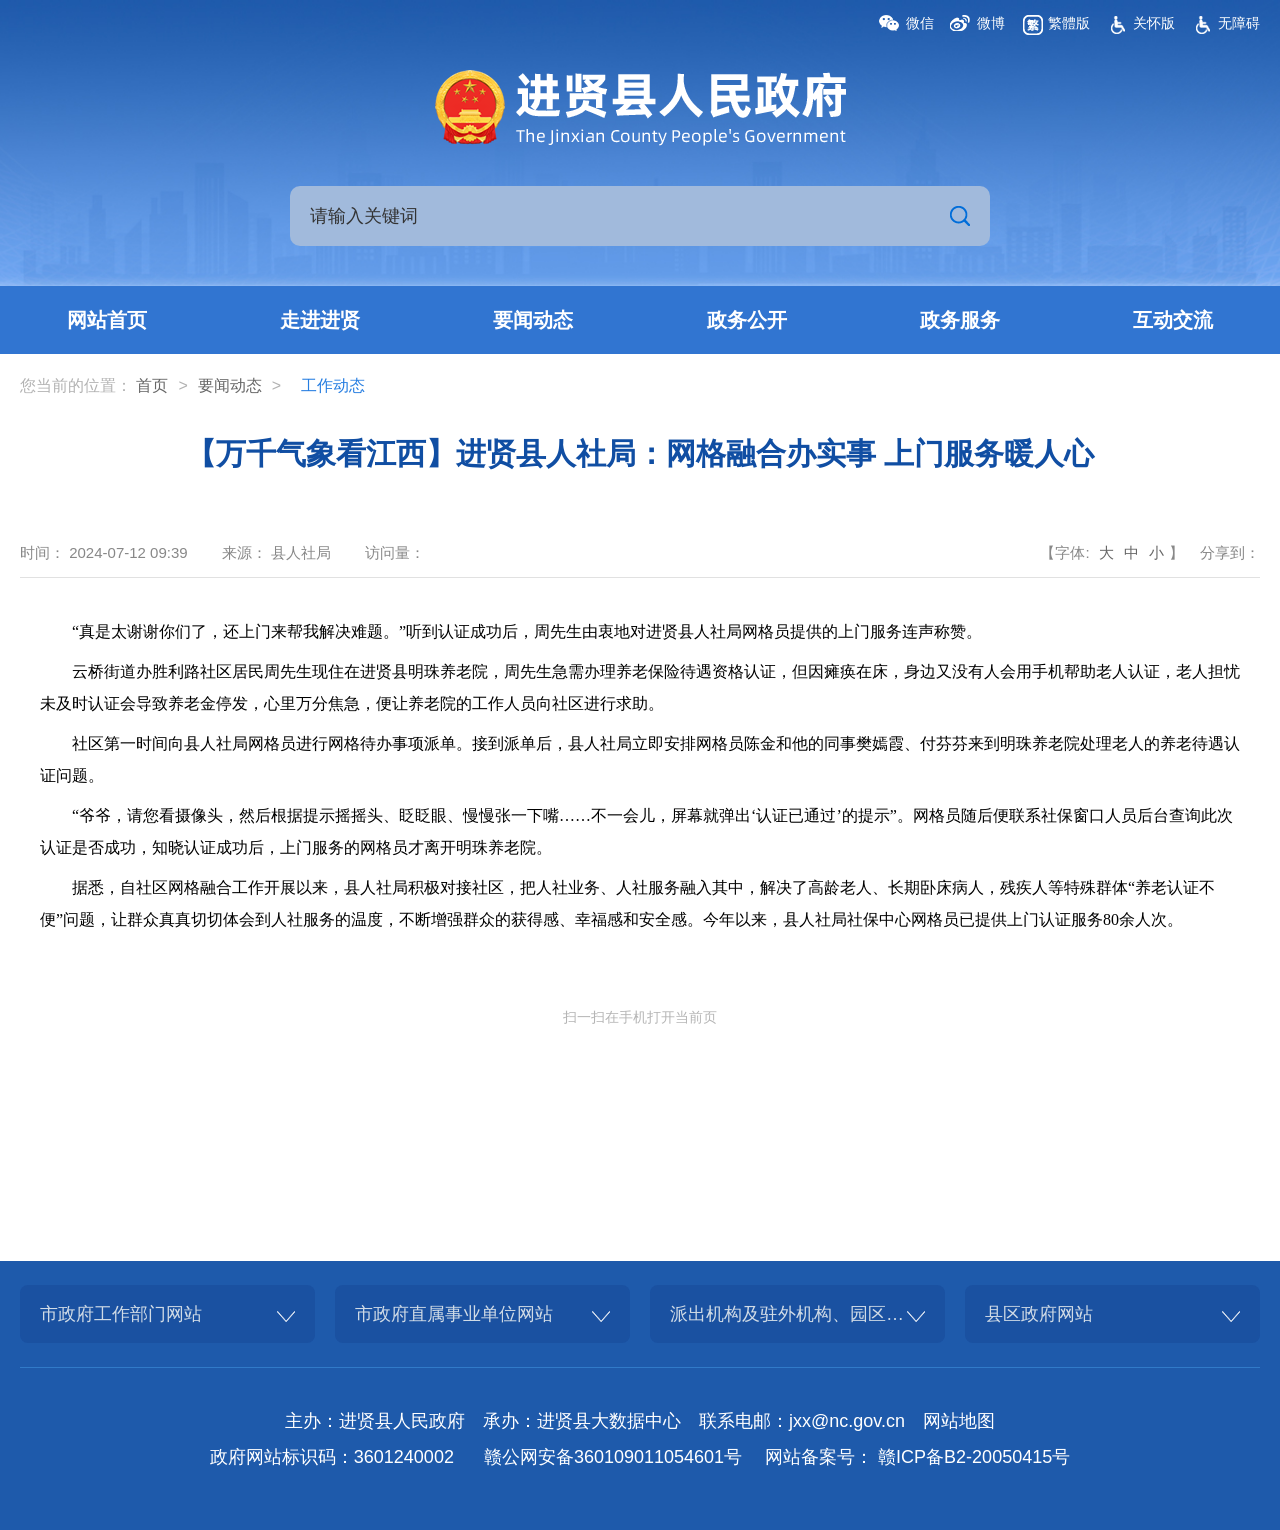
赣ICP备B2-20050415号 (974, 1457)
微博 (991, 23)
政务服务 (960, 320)
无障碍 (1239, 23)
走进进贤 (320, 320)
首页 (152, 385)
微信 (920, 23)
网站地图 (959, 1421)
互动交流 (1173, 320)
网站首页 (107, 320)
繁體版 (1069, 23)
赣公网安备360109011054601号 (613, 1457)
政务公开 (747, 320)
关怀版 (1154, 23)
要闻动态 (533, 320)
